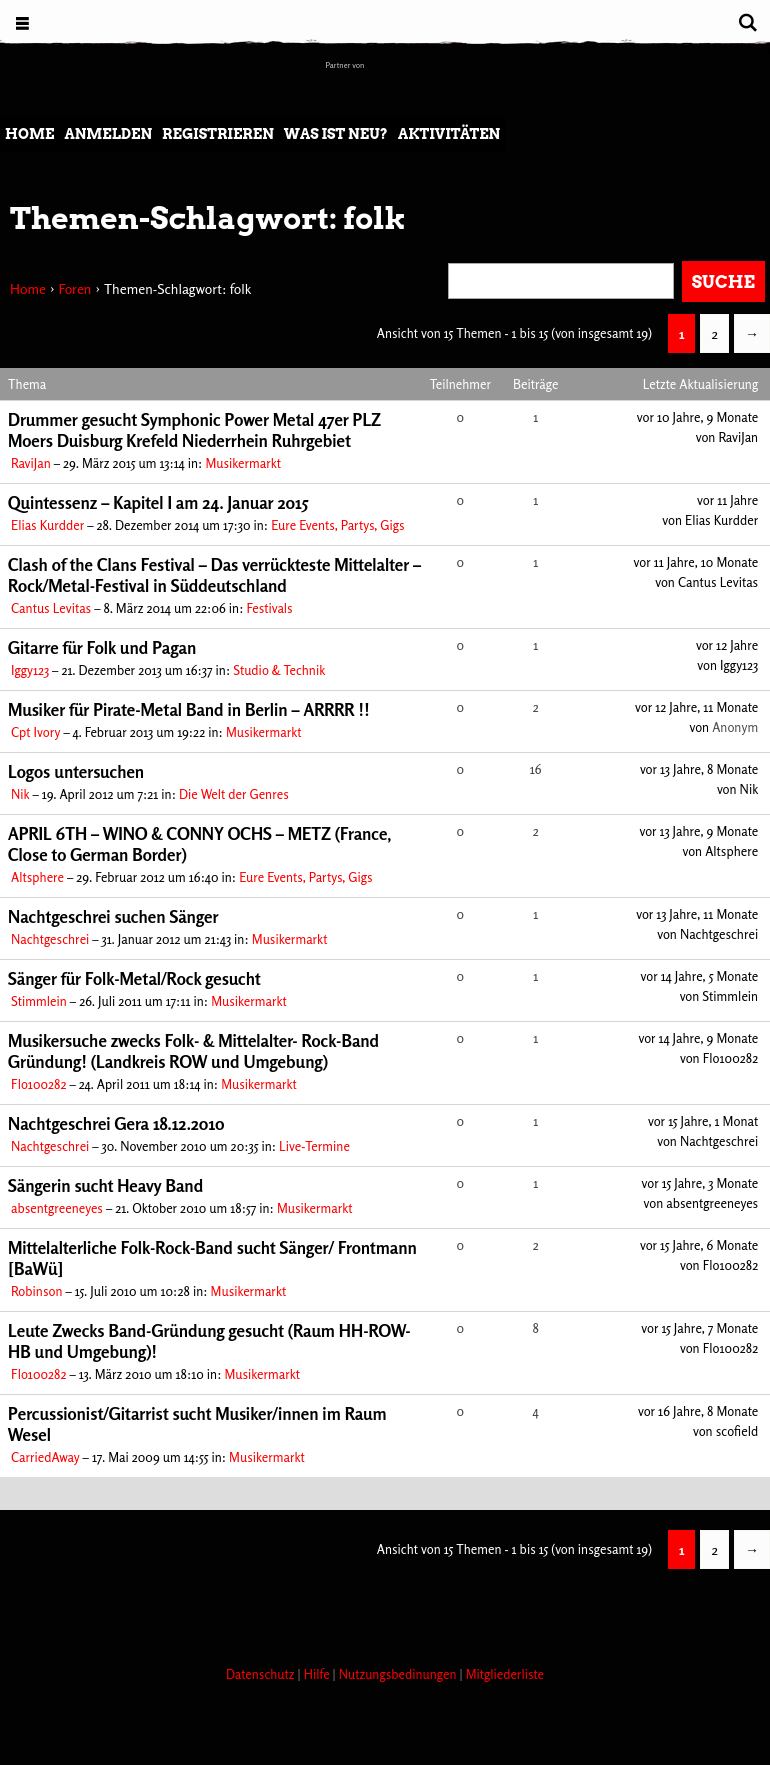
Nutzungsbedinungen (399, 1674)
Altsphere (37, 877)
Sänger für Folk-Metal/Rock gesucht (134, 978)
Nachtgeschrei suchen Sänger (113, 916)
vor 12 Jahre (727, 645)
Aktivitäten (449, 134)
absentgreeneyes (57, 1208)
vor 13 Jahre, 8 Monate (699, 769)
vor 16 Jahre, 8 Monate (698, 1411)
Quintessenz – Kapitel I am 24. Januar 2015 (158, 502)
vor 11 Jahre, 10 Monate (696, 562)
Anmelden (108, 134)
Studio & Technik (279, 670)
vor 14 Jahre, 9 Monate (698, 1038)
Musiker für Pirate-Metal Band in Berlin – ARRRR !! (189, 709)
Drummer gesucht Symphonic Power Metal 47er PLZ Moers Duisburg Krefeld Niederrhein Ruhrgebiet (194, 430)
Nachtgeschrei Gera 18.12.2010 (116, 1123)
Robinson (37, 1291)
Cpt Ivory (35, 732)
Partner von (345, 65)
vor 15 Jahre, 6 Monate (699, 1245)
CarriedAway (45, 1457)
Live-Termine (314, 1146)
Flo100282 (39, 1084)
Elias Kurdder (47, 525)
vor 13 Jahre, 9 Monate (698, 831)
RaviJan (31, 463)
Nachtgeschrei (50, 939)
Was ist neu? (336, 134)
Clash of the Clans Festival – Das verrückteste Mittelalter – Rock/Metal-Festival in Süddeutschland (214, 575)
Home (29, 134)
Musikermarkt (243, 463)
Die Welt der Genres (234, 794)
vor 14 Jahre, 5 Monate (700, 976)
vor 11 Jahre (727, 500)
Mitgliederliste (505, 1674)
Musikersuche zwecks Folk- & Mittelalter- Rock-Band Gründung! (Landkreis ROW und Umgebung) (193, 1051)
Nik (20, 794)
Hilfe (318, 1674)
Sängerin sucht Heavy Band (105, 1185)
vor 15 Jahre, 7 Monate (699, 1328)
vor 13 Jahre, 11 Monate (697, 914)
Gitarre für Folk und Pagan (102, 647)
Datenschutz (262, 1674)
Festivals (269, 608)
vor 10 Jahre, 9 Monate (697, 417)
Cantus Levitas (51, 608)
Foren (74, 288)
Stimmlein (39, 1001)
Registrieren (218, 134)
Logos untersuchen (76, 771)
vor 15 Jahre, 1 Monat (703, 1121)
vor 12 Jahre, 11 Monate (696, 707)
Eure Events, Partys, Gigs (337, 525)
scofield (737, 1431)
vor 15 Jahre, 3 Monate (700, 1183)
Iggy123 (30, 670)
